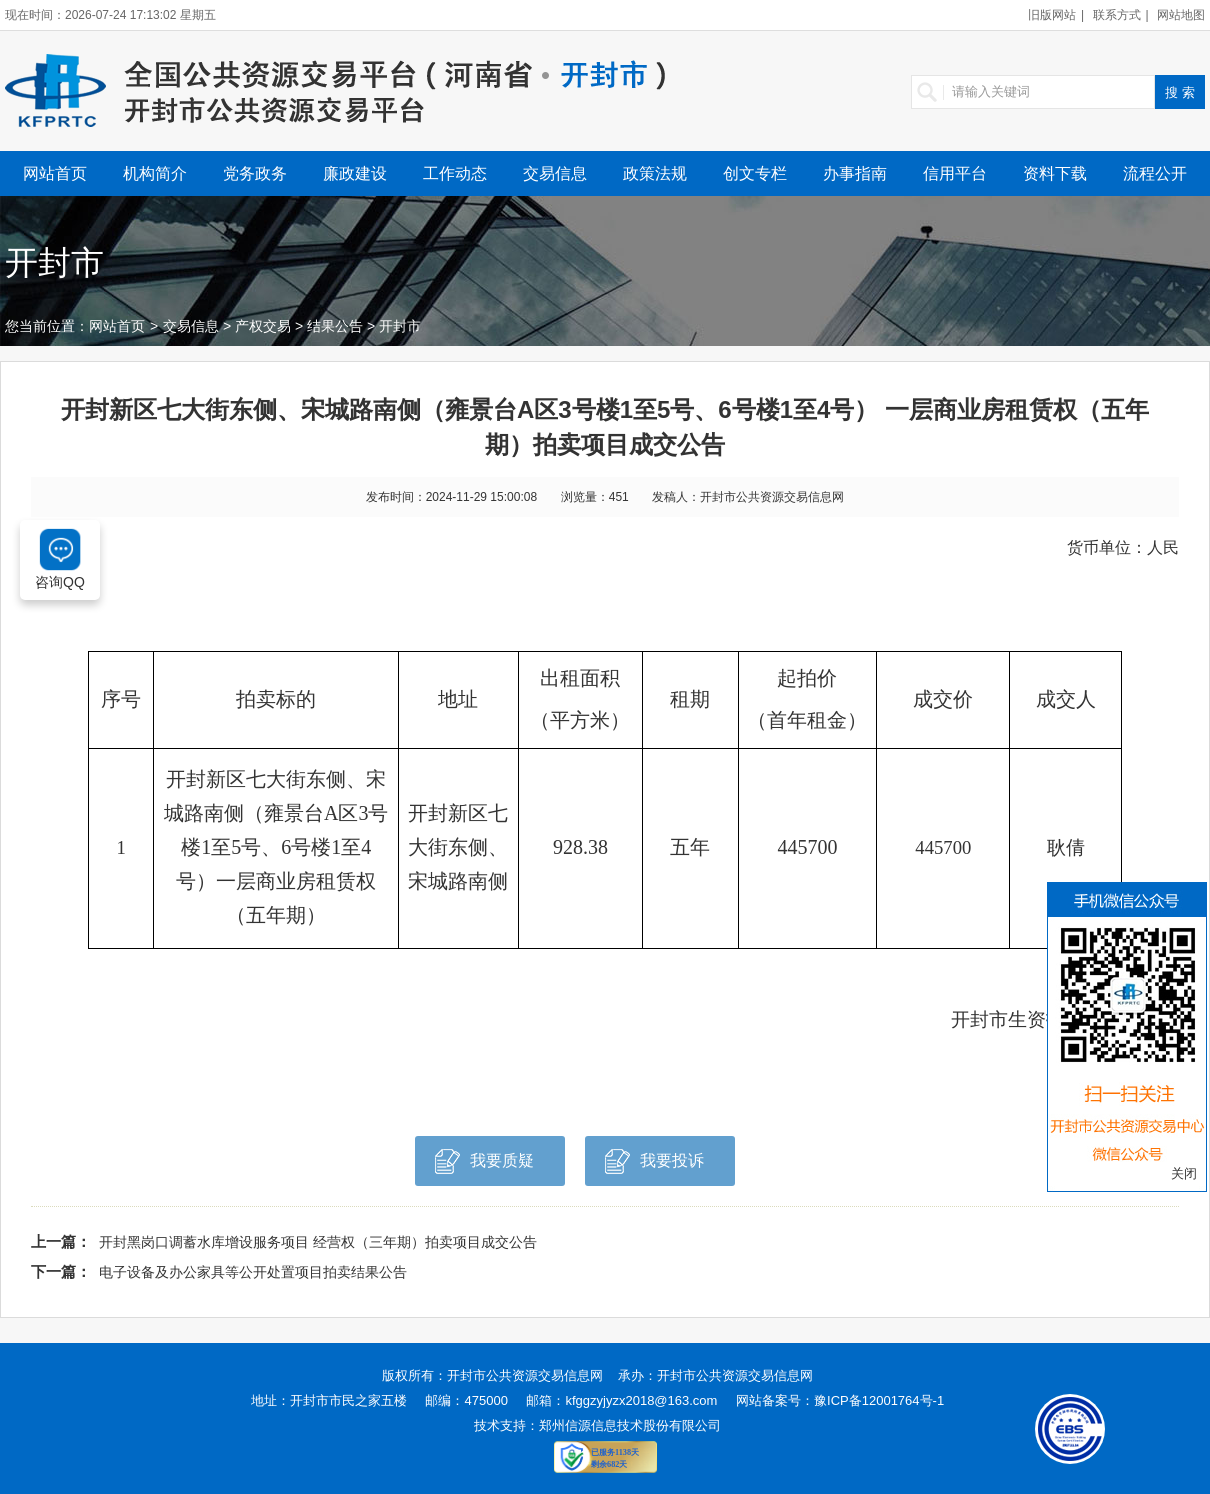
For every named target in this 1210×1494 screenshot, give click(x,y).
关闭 (1184, 1173)
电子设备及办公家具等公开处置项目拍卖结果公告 (253, 1272)
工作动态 (455, 173)
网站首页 (55, 173)
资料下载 (1055, 173)
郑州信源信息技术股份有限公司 (630, 1425)
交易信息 (555, 173)
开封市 (400, 326)
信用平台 (955, 173)
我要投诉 (654, 1166)
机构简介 (155, 173)
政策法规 (655, 173)
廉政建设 (355, 173)
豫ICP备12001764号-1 (879, 1400)
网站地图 (1181, 15)
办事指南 (855, 173)
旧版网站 (1052, 15)
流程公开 (1155, 173)
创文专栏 (755, 173)
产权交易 (263, 326)
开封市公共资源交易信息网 (525, 1375)
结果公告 (335, 326)
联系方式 (1117, 15)
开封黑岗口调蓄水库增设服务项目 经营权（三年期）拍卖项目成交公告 (318, 1242)
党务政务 (255, 173)
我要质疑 (484, 1166)
